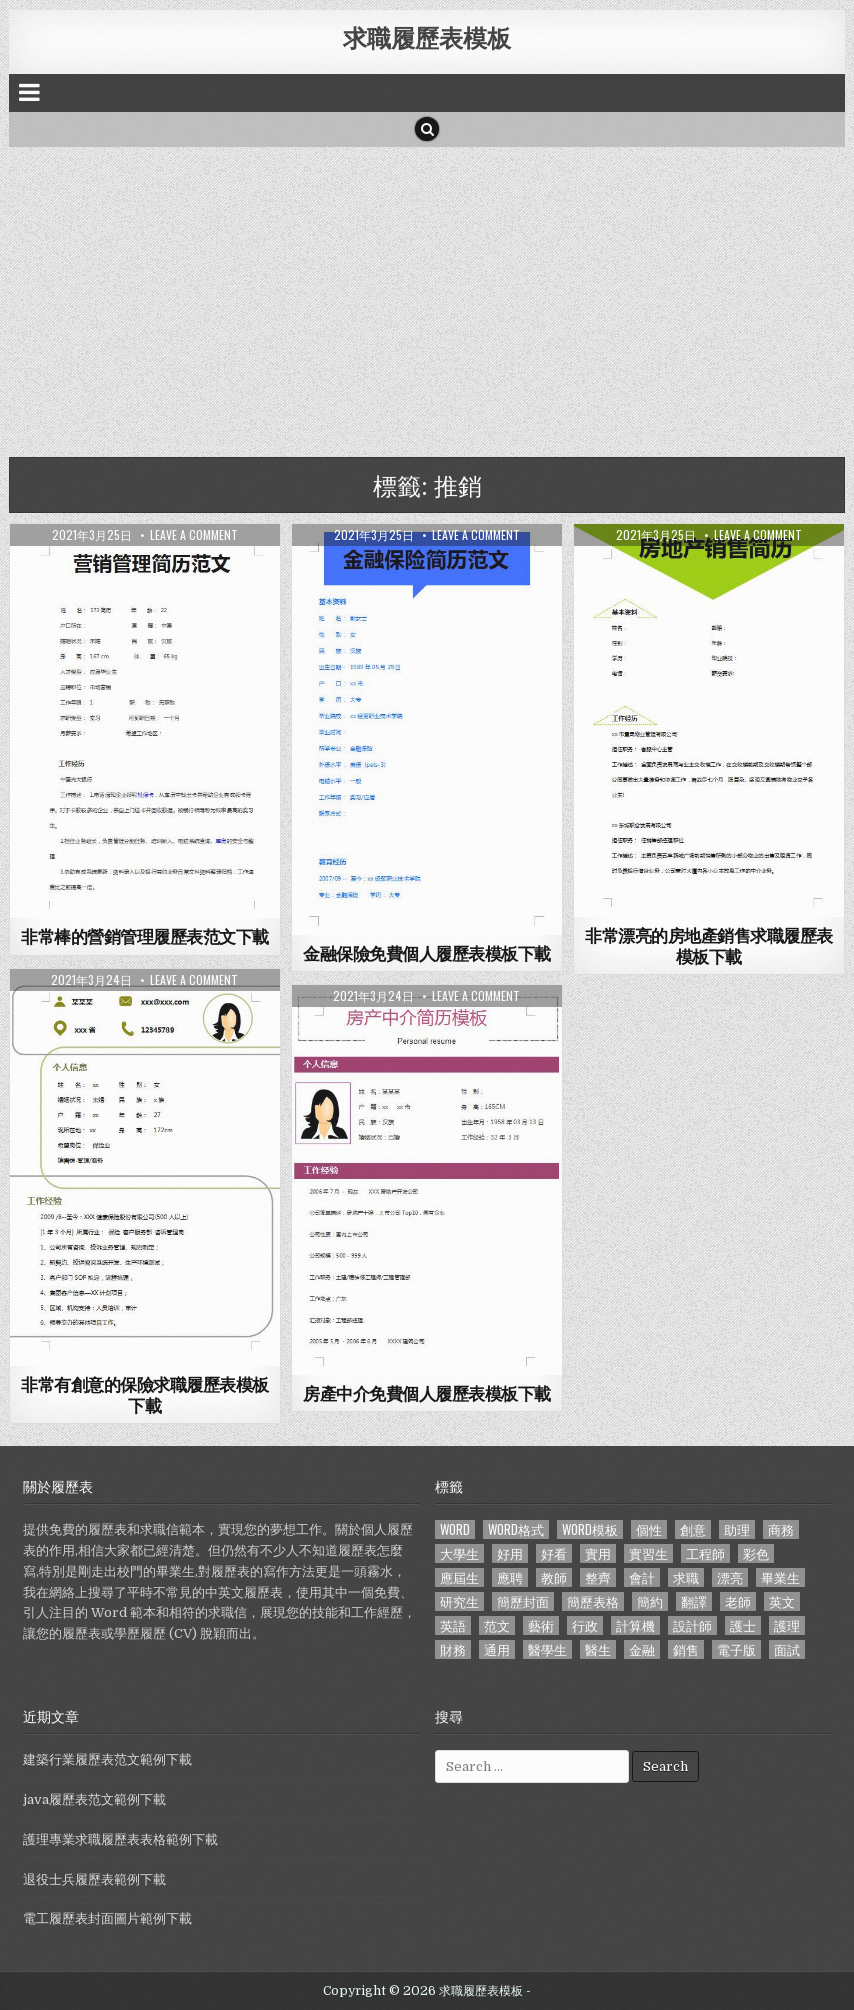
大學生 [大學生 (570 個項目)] (459, 1553)
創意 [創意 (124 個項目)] (693, 1529)
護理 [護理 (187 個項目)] (787, 1625)
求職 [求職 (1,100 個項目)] (686, 1577)
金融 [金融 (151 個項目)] (642, 1649)
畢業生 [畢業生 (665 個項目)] (780, 1577)
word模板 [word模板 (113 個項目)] (590, 1529)
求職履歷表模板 (427, 37)
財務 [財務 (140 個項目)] (453, 1649)
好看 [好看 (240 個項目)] (554, 1553)
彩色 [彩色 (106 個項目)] (756, 1553)
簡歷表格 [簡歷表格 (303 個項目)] (593, 1601)
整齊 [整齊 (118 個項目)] (598, 1577)
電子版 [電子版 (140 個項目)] (736, 1649)
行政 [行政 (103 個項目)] (585, 1625)
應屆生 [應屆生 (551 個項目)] (459, 1577)
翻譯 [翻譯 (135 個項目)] (694, 1601)
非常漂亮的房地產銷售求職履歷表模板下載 (709, 945)
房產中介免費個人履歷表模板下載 (427, 1393)
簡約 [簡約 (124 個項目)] (650, 1601)
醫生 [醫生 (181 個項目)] (598, 1649)
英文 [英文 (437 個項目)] (782, 1601)
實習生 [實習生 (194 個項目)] (648, 1553)
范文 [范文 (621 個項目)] (497, 1625)
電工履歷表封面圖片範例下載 (107, 1918)
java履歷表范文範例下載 (94, 1799)
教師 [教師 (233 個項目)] (554, 1577)
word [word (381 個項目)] (455, 1529)
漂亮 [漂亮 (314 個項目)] (730, 1577)
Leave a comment (194, 535)
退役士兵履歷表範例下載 (94, 1879)
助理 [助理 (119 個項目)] (737, 1529)
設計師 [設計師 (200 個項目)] (692, 1625)
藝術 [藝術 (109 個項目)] (541, 1625)
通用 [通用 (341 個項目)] (497, 1649)
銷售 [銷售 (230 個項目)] (686, 1649)
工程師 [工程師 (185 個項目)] (705, 1553)
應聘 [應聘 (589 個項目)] (510, 1577)
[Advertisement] (427, 297)
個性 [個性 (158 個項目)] (649, 1529)
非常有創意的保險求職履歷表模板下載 (145, 1394)
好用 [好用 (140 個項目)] (510, 1553)
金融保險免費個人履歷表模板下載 (427, 953)
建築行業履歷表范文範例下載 (107, 1759)
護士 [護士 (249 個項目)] (743, 1625)
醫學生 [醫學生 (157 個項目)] (547, 1649)
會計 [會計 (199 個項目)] (642, 1577)
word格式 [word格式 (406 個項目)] (516, 1529)
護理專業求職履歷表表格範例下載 (120, 1839)
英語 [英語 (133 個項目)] (453, 1625)
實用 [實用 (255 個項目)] (598, 1553)
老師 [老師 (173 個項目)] (738, 1601)
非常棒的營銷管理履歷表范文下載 (145, 936)
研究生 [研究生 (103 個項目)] (459, 1601)
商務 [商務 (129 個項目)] (781, 1529)
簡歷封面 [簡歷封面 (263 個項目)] (523, 1601)
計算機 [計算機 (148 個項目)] (635, 1625)
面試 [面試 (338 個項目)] (787, 1649)
